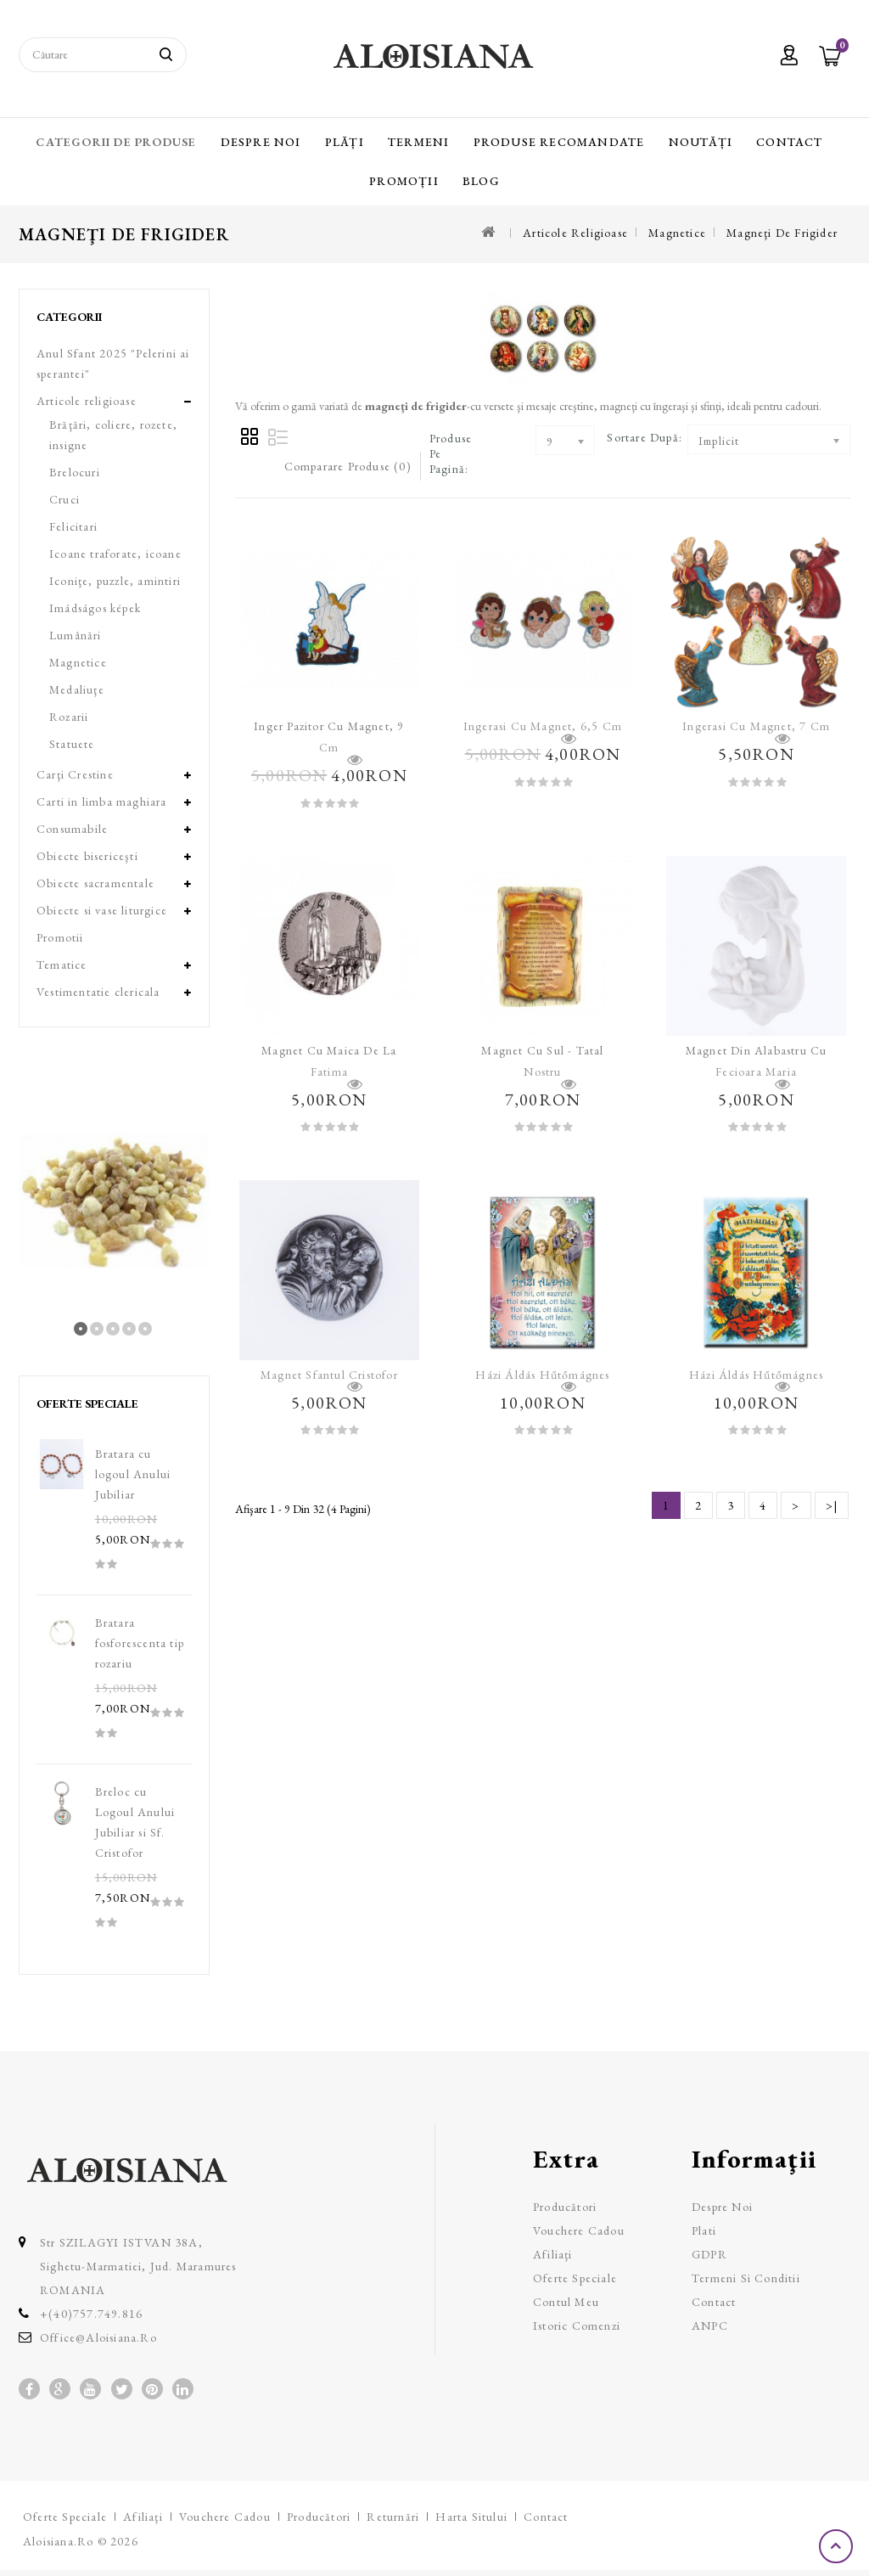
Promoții (404, 180)
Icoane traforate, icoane (115, 553)
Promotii (60, 937)
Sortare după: (644, 437)
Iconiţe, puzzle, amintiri (115, 580)
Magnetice (677, 232)
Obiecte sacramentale (95, 883)
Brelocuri (74, 472)
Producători (565, 2206)
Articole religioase (575, 232)
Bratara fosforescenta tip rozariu (139, 1643)
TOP (837, 2546)
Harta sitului (471, 2516)
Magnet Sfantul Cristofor (329, 1374)
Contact (789, 141)
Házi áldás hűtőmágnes (542, 1374)
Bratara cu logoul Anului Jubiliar (133, 1474)
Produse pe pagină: (450, 453)
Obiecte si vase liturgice (101, 910)
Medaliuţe (76, 689)
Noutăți (700, 141)
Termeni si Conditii (746, 2278)
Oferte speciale (575, 2278)
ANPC (710, 2325)
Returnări (393, 2516)
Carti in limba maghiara (101, 801)
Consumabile (72, 828)
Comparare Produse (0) (348, 466)
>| (832, 1505)
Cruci (64, 499)
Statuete (72, 743)
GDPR (709, 2254)
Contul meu (566, 2301)
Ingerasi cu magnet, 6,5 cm (542, 726)
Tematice (61, 964)
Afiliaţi (553, 2254)
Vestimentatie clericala (98, 991)
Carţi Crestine (75, 774)
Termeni (418, 141)
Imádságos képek (95, 608)
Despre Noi (261, 141)
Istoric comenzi (576, 2325)
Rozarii (68, 716)
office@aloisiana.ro (98, 2337)
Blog (481, 180)
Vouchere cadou (579, 2230)
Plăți (344, 141)
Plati (704, 2230)
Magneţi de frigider (782, 232)
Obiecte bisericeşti (87, 855)
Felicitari (73, 526)
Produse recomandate (559, 141)
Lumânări (75, 635)
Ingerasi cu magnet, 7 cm (756, 726)
